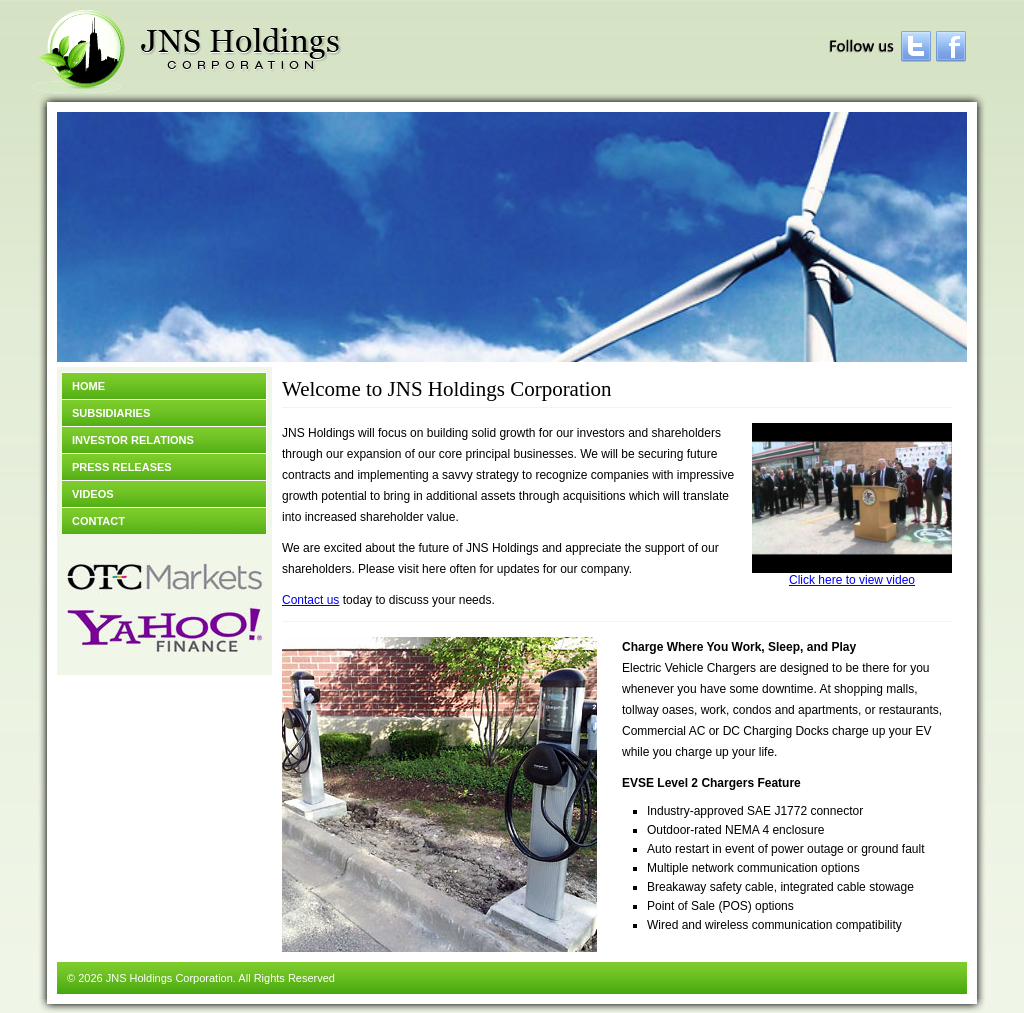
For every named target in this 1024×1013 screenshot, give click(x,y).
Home (88, 386)
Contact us (310, 600)
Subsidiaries (111, 413)
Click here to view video (852, 574)
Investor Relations (133, 440)
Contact (98, 521)
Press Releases (122, 467)
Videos (93, 494)
